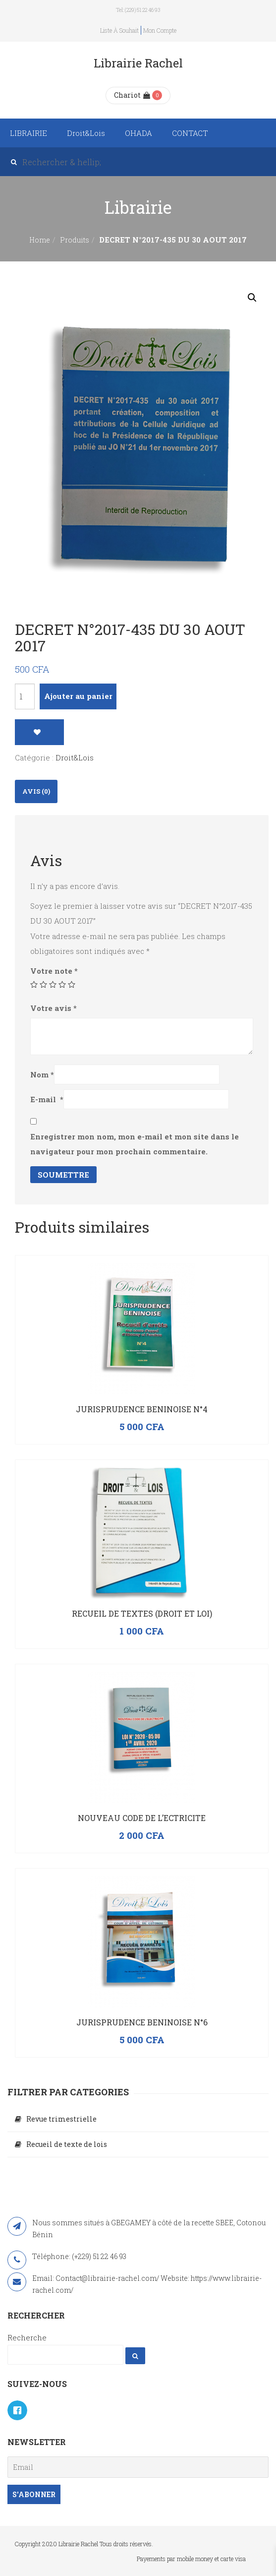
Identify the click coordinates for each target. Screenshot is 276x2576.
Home (39, 240)
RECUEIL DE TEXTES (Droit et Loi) (142, 1613)
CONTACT (190, 133)
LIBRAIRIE (28, 133)
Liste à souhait (119, 30)
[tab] (36, 791)
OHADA (138, 133)
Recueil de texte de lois (66, 2144)
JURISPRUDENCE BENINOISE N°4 (142, 1409)
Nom (42, 1074)
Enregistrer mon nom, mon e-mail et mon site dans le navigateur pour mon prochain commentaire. (134, 1143)
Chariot (132, 95)
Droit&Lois (86, 133)
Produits (74, 240)
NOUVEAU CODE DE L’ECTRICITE (142, 1818)
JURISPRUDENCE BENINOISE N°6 (142, 2022)
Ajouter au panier (78, 696)
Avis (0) (36, 791)
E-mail (46, 1099)
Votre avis (53, 1008)
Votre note (54, 971)
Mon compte (159, 30)
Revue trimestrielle (61, 2119)
